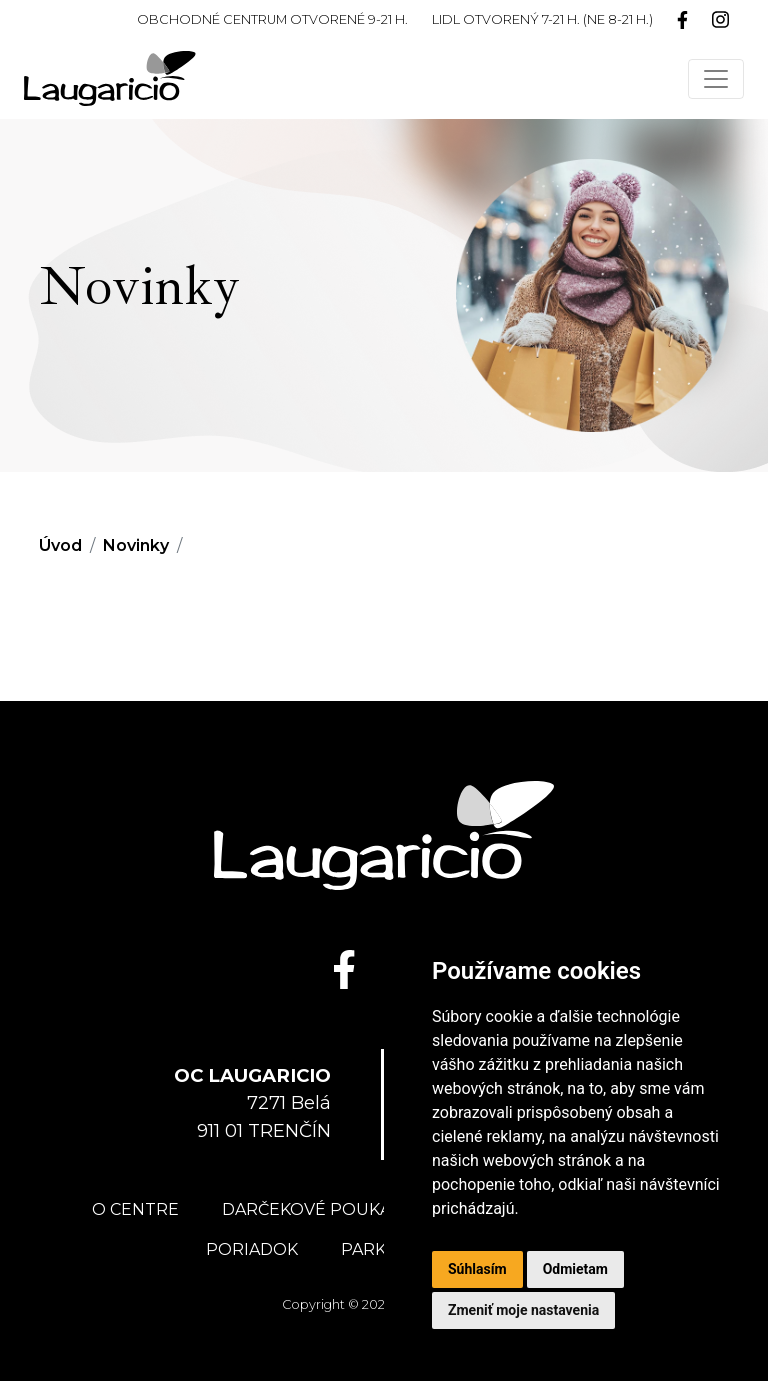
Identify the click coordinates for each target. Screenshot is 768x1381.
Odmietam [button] (575, 1269)
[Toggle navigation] (716, 79)
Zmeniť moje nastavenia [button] (523, 1310)
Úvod (60, 545)
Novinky (136, 545)
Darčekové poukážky (321, 1209)
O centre (135, 1209)
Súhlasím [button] (477, 1269)
